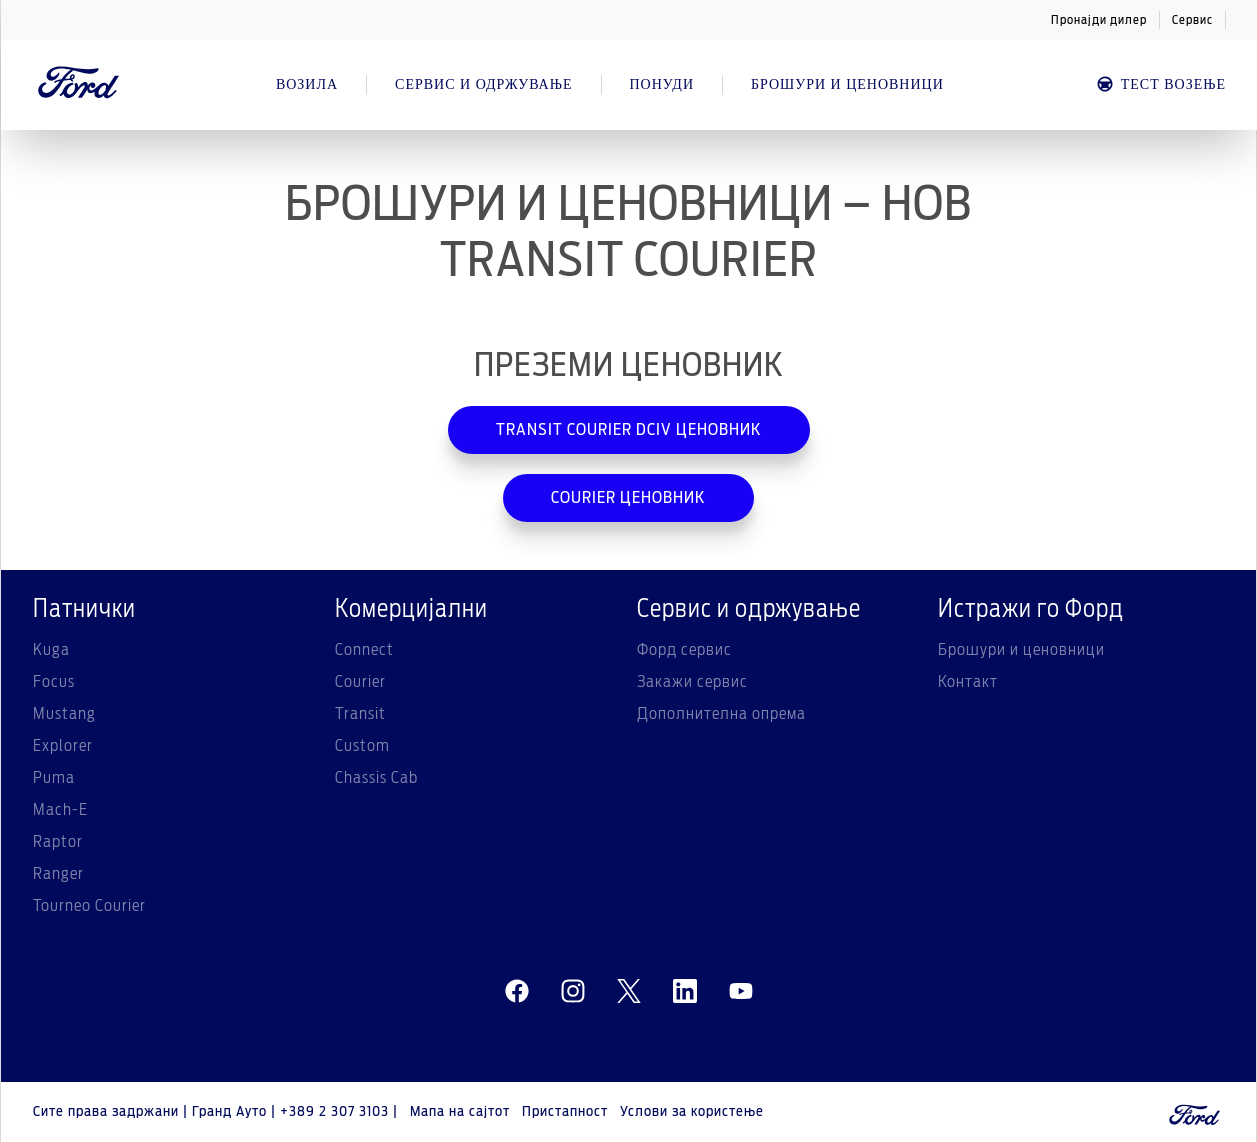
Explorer (63, 746)
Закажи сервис (692, 682)
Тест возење (1160, 84)
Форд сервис (684, 650)
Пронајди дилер (1099, 20)
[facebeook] (517, 992)
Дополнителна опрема (721, 714)
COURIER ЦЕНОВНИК (628, 498)
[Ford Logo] (79, 85)
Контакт (968, 682)
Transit (360, 714)
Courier (360, 682)
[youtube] (741, 992)
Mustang (64, 714)
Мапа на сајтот (460, 1112)
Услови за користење (692, 1112)
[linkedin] (685, 992)
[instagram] (573, 992)
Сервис (1192, 20)
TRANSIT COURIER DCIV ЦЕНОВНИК (629, 430)
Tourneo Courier (89, 906)
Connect (364, 650)
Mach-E (60, 810)
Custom (362, 746)
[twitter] (629, 992)
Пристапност (565, 1112)
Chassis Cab (376, 778)
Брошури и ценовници (1021, 650)
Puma (54, 778)
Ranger (58, 874)
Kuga (51, 650)
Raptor (58, 842)
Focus (54, 682)
